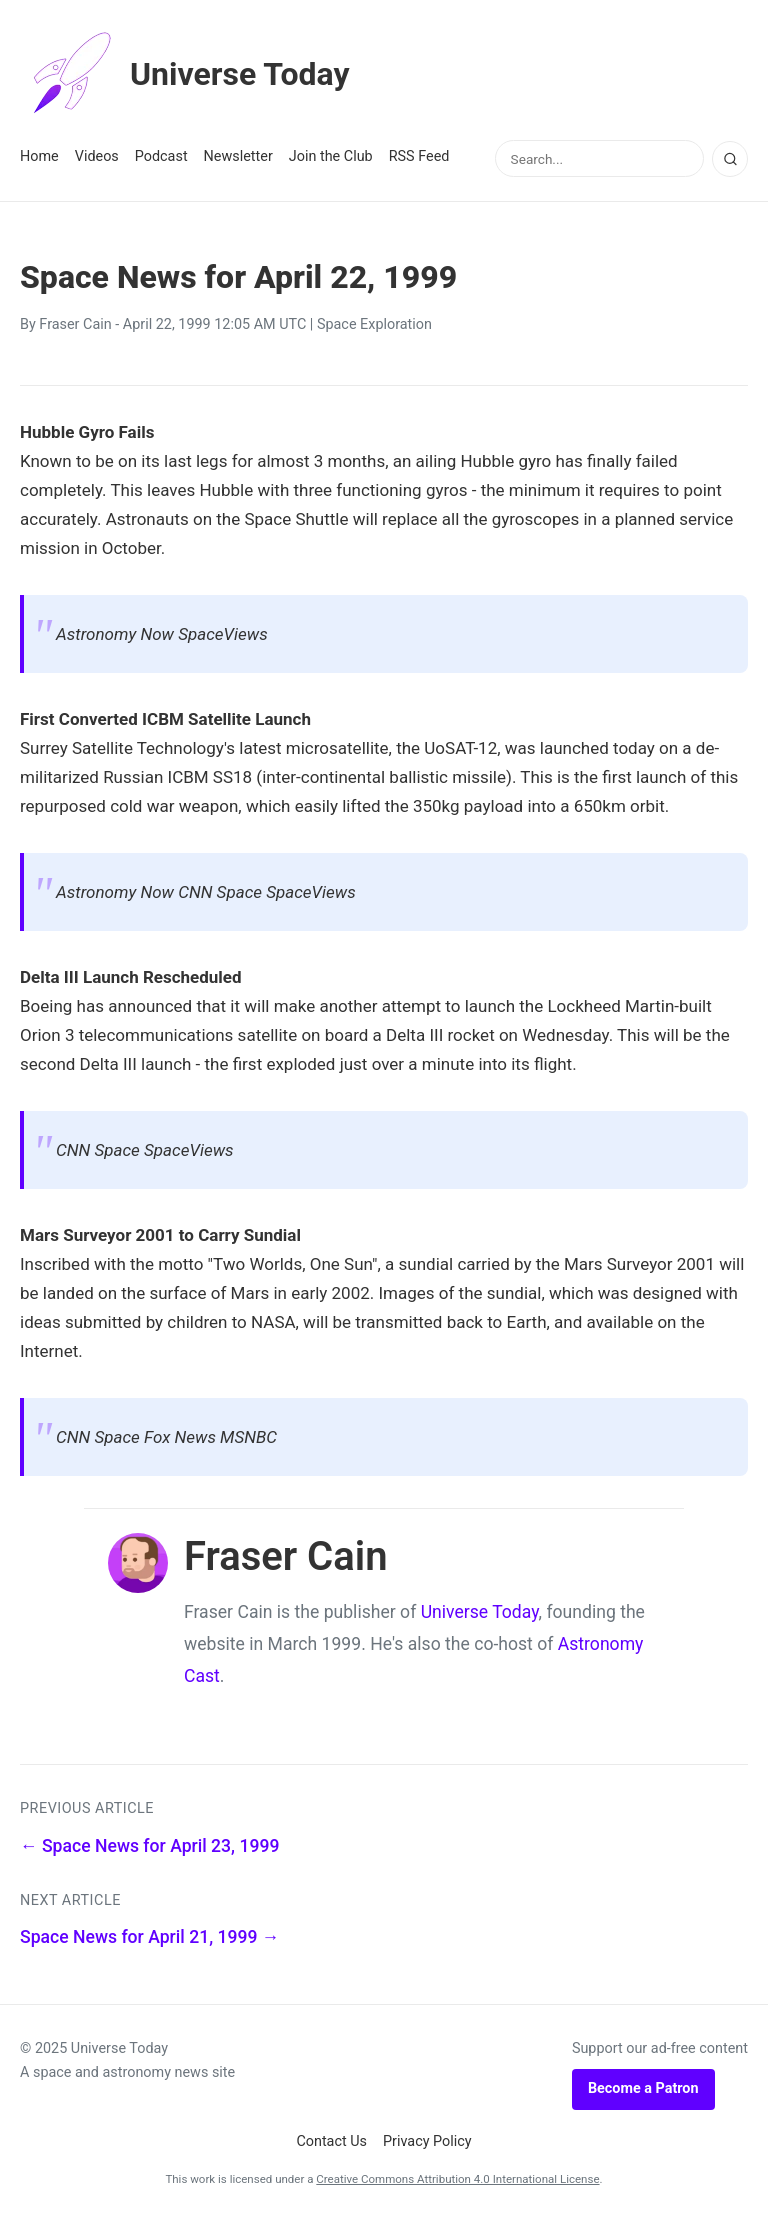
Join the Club (331, 156)
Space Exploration (374, 324)
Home (39, 156)
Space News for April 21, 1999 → (149, 1937)
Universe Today (185, 74)
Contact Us (331, 2141)
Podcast (161, 156)
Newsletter (238, 156)
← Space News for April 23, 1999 (149, 1846)
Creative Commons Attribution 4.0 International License (457, 2179)
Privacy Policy (427, 2141)
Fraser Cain (75, 324)
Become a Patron (643, 2088)
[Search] (730, 159)
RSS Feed (419, 156)
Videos (97, 156)
